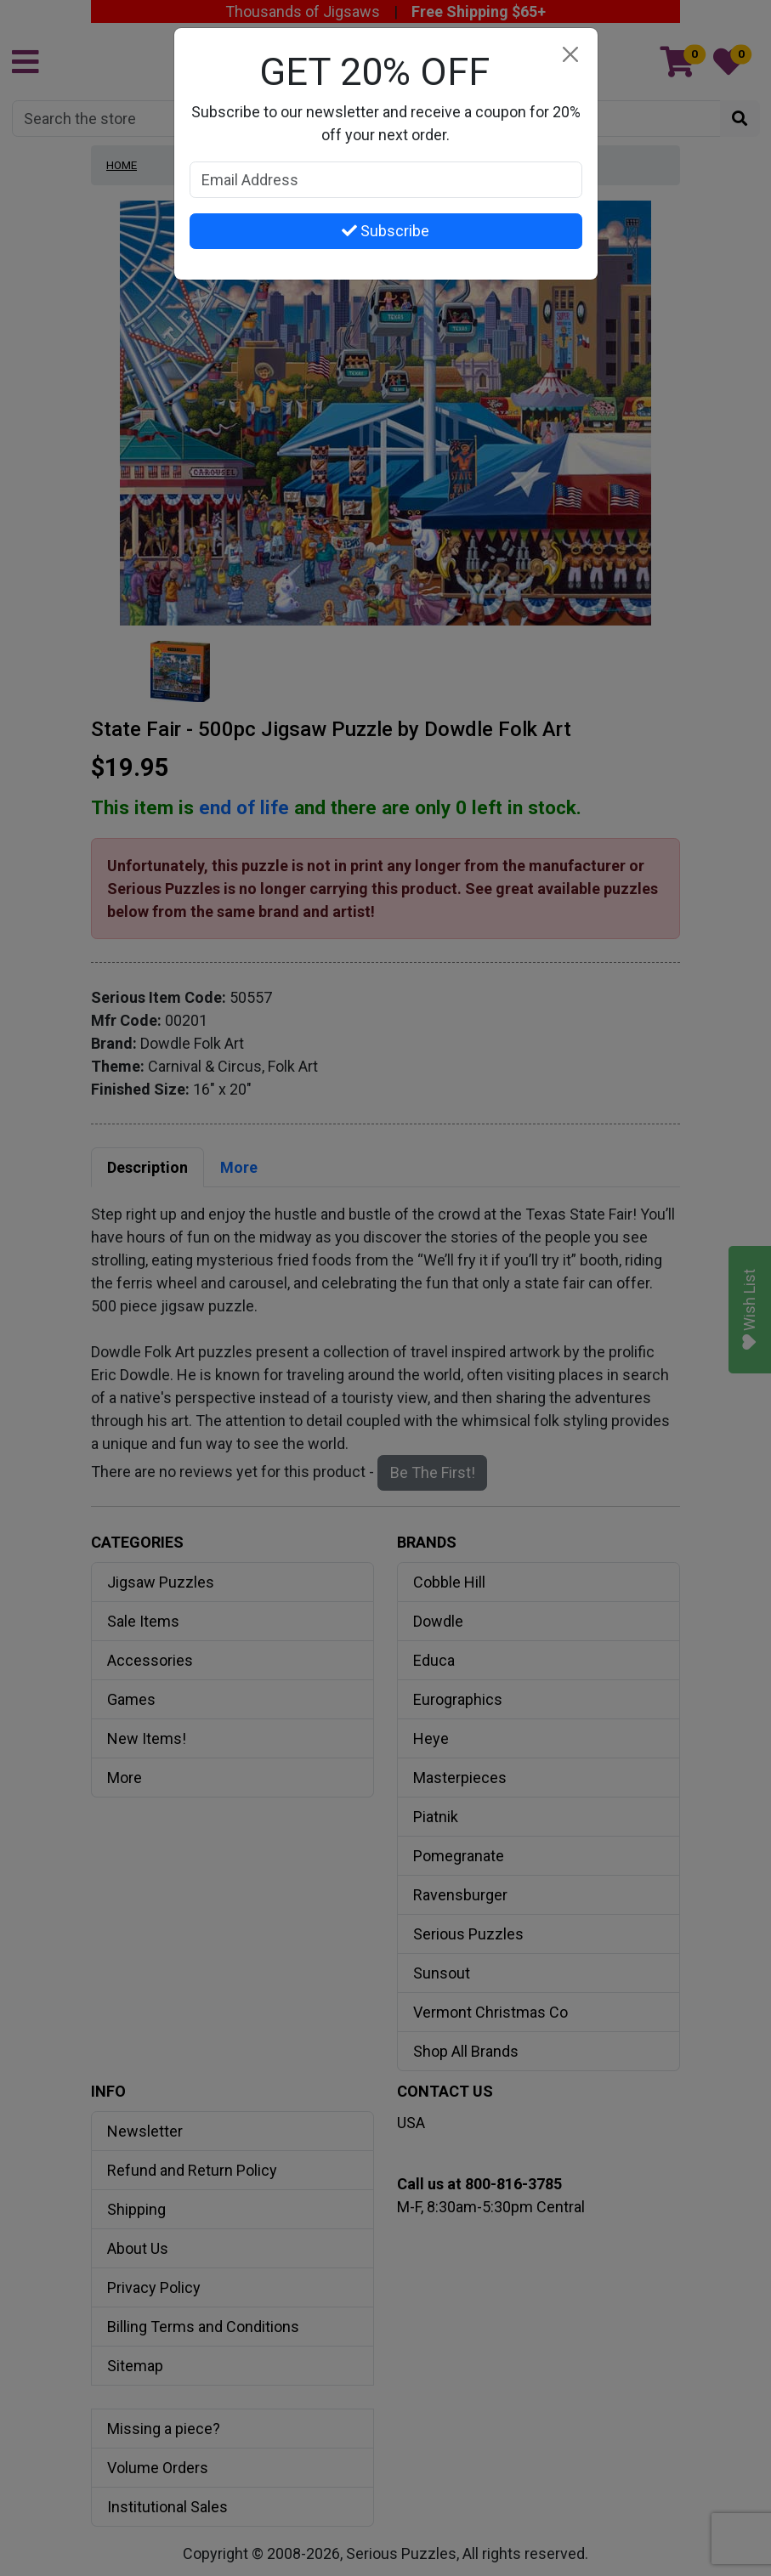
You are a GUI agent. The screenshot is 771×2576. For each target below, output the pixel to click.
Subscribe (385, 231)
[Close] (570, 54)
